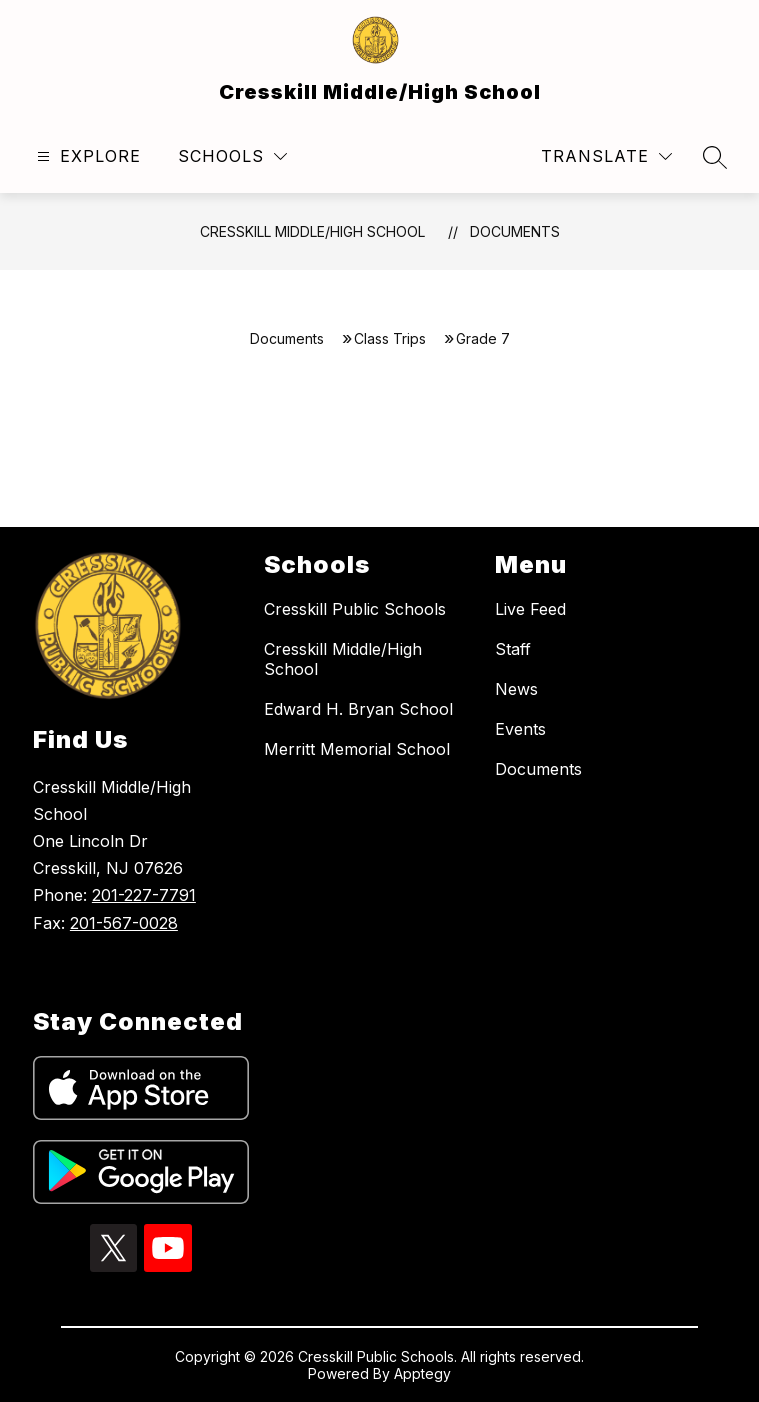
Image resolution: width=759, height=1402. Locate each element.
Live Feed (530, 609)
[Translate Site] (606, 156)
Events (520, 729)
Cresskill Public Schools (355, 609)
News (516, 689)
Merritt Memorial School (357, 749)
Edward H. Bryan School (358, 709)
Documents (515, 231)
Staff (513, 649)
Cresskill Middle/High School (312, 231)
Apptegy (422, 1373)
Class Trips (390, 338)
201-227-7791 (144, 895)
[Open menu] (86, 156)
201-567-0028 (124, 923)
